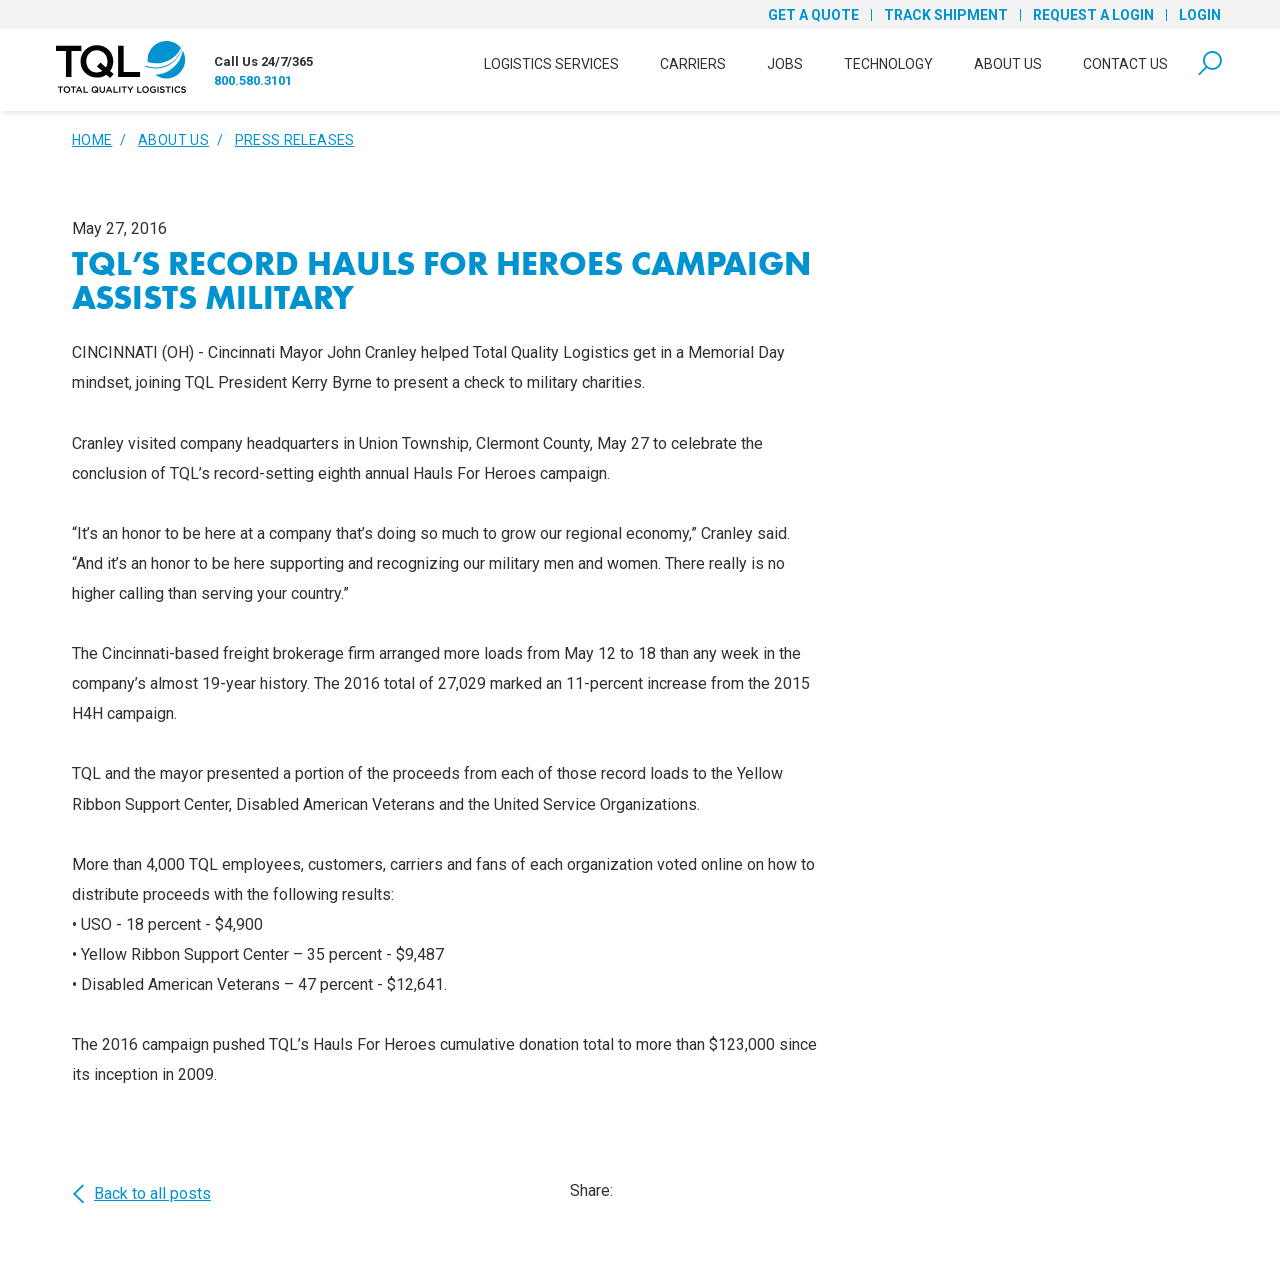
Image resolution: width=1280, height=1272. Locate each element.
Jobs (785, 64)
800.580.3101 (253, 80)
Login (1200, 15)
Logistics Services (551, 64)
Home (92, 140)
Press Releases (295, 140)
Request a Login (1093, 15)
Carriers (693, 64)
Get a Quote (813, 15)
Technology (888, 64)
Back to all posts (141, 1194)
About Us (1008, 64)
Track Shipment (946, 15)
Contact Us (1125, 64)
